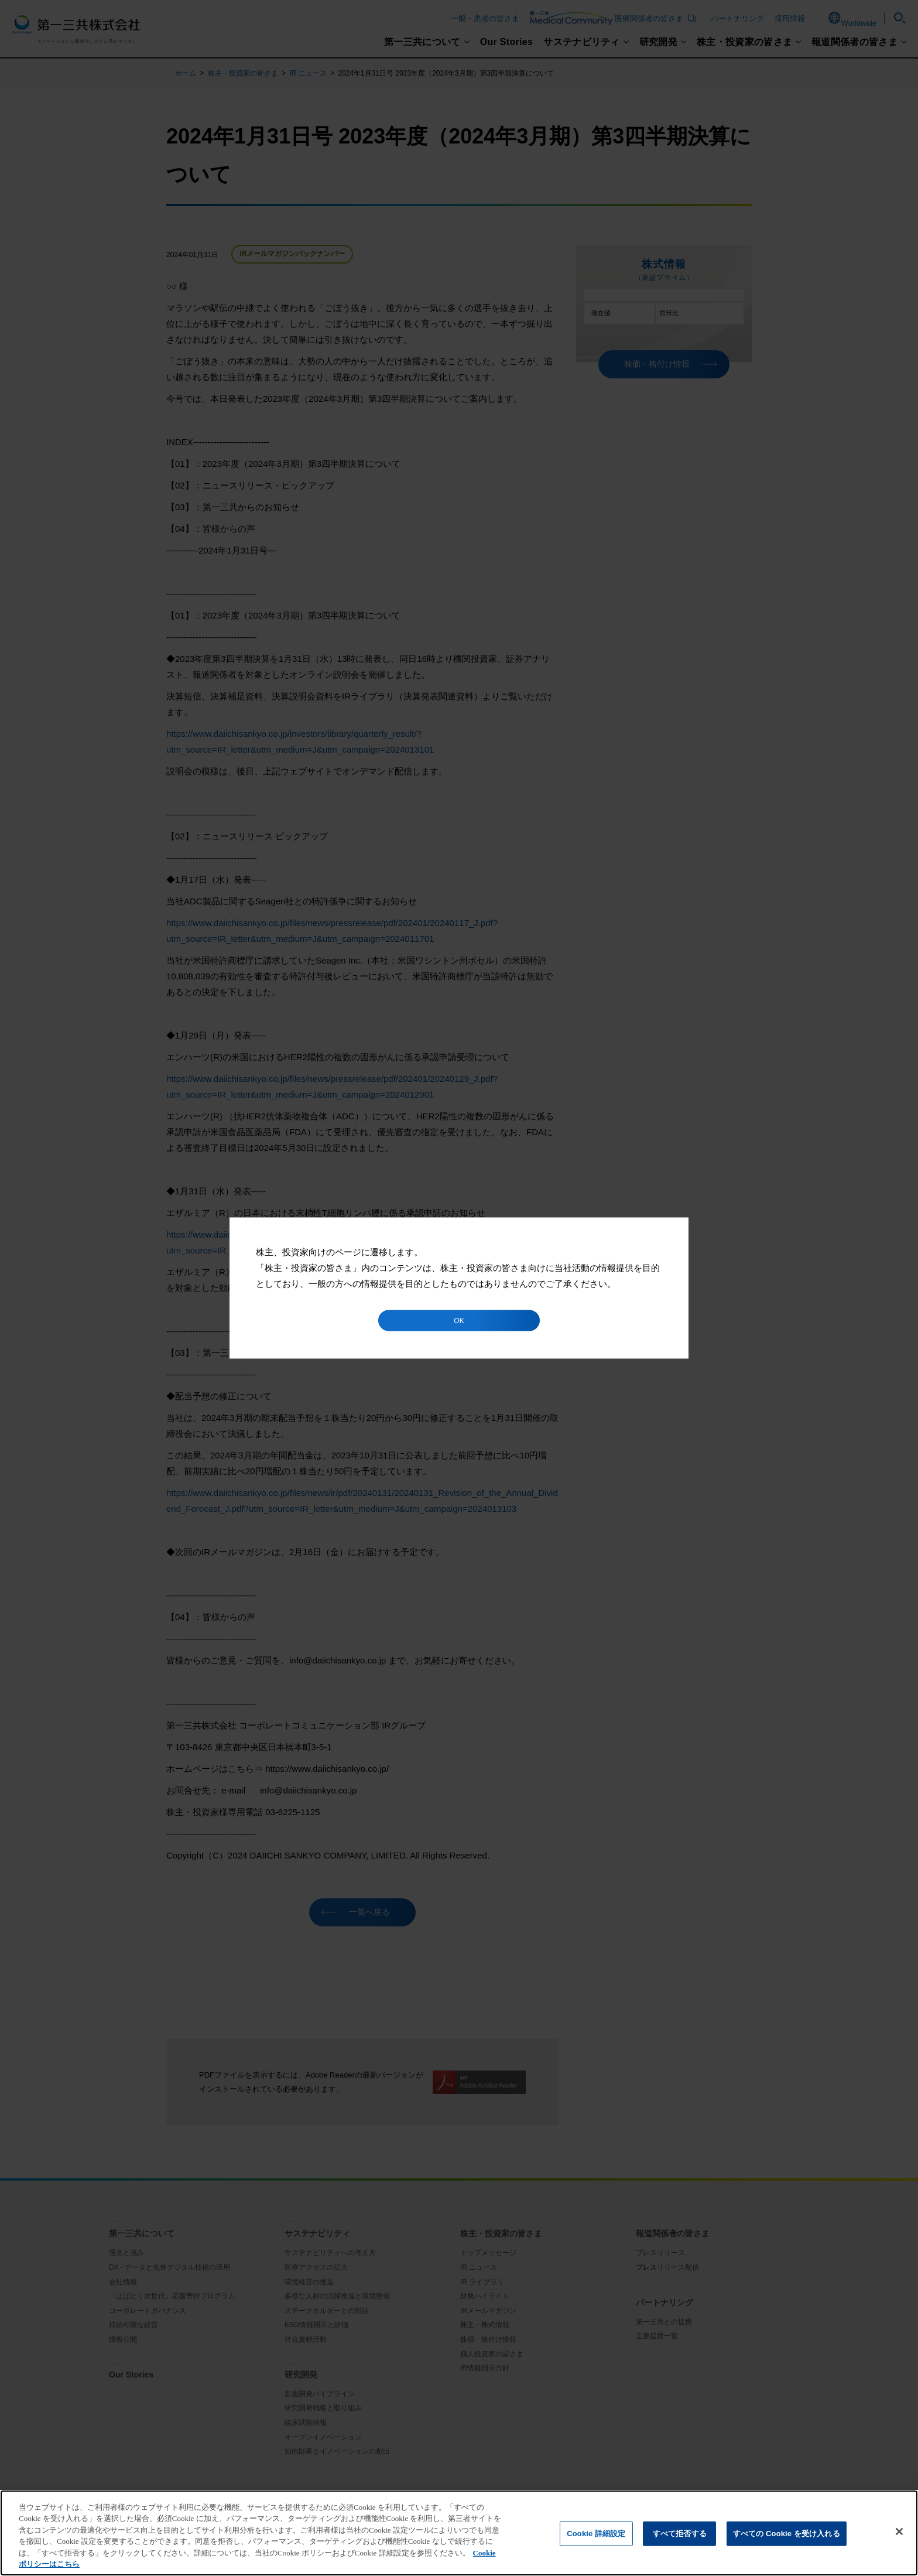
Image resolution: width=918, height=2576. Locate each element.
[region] (459, 2533)
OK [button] (459, 1321)
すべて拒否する (680, 2533)
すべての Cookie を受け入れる (786, 2533)
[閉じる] (899, 2531)
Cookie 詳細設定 (596, 2533)
